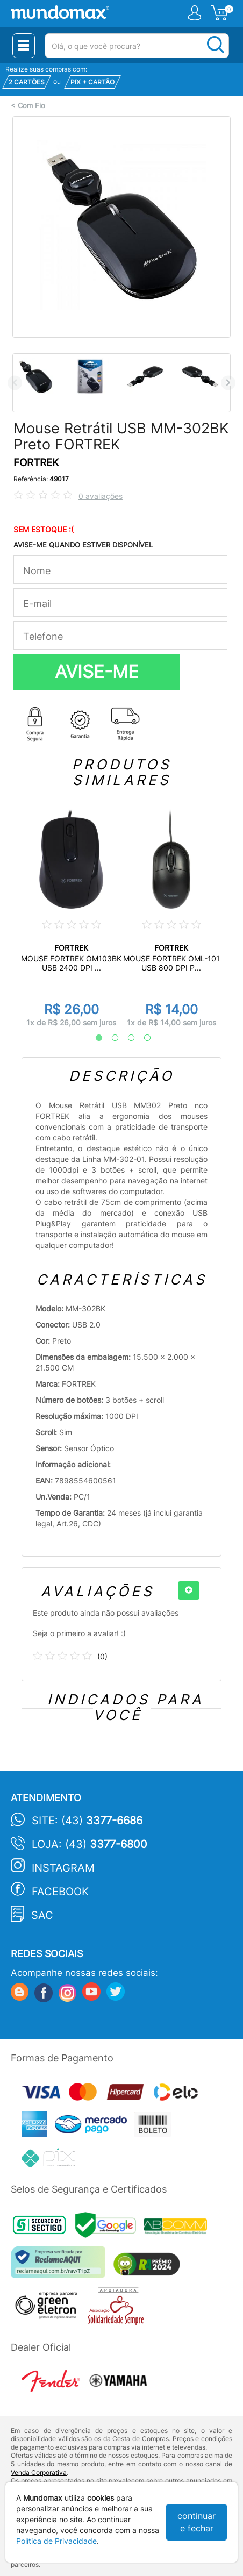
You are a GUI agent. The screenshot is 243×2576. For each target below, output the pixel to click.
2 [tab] (109, 1038)
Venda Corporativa (39, 2472)
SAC (42, 1915)
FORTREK (36, 462)
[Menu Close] (23, 45)
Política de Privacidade (56, 2540)
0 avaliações (100, 496)
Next (228, 382)
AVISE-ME (97, 671)
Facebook (60, 1891)
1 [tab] (93, 1038)
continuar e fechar (196, 2522)
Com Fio (31, 106)
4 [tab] (142, 1038)
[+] (188, 1590)
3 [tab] (125, 1038)
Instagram (63, 1867)
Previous (15, 382)
